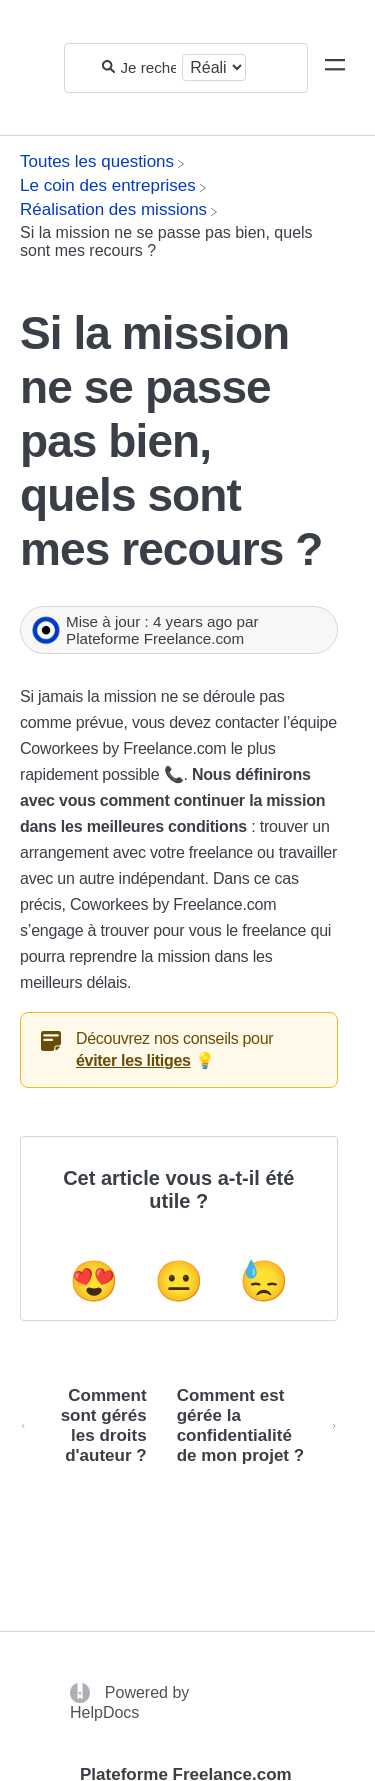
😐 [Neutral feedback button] (179, 1281)
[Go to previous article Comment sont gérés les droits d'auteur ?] (91, 1426)
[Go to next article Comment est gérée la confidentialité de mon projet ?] (250, 1426)
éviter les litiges (133, 1060)
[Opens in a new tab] (82, 1691)
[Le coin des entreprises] (108, 185)
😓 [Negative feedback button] (264, 1281)
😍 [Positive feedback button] (94, 1281)
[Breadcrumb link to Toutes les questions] (97, 161)
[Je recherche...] (149, 67)
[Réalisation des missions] (113, 209)
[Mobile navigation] (335, 68)
